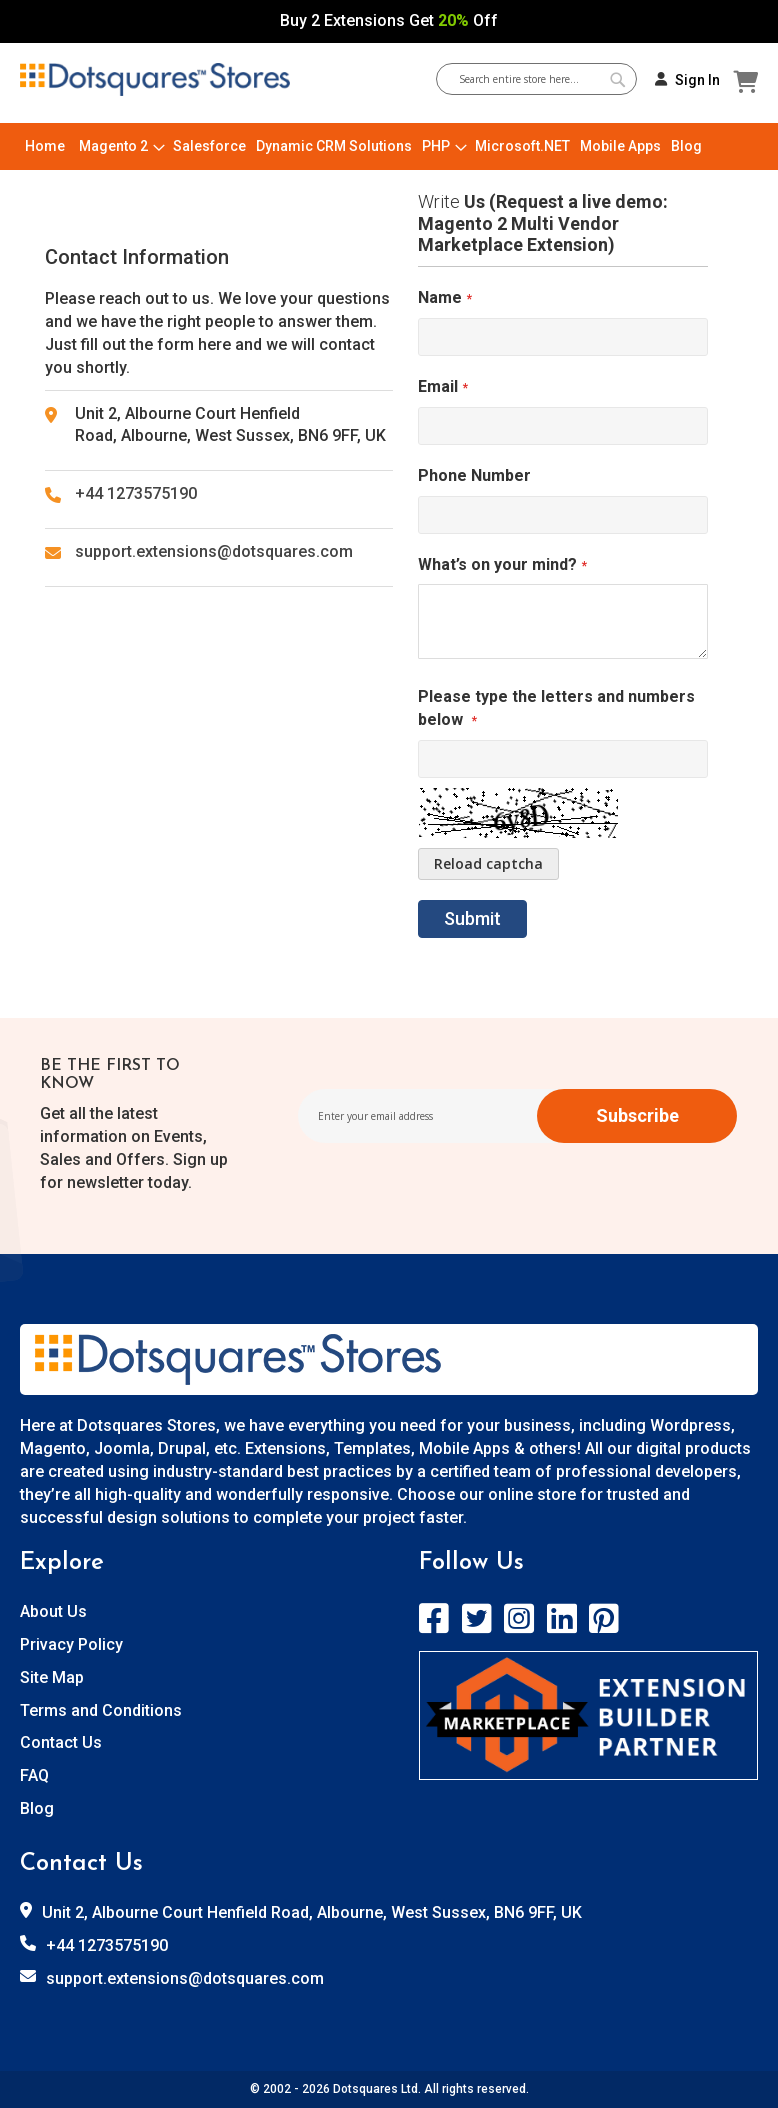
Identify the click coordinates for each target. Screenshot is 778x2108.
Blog (37, 1808)
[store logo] (155, 80)
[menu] (389, 146)
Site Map (52, 1677)
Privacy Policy (71, 1644)
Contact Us (61, 1742)
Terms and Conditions (101, 1710)
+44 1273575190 (136, 493)
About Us (53, 1611)
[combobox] (544, 79)
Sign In (697, 80)
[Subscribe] (637, 1116)
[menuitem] (45, 146)
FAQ (34, 1775)
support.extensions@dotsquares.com (214, 551)
